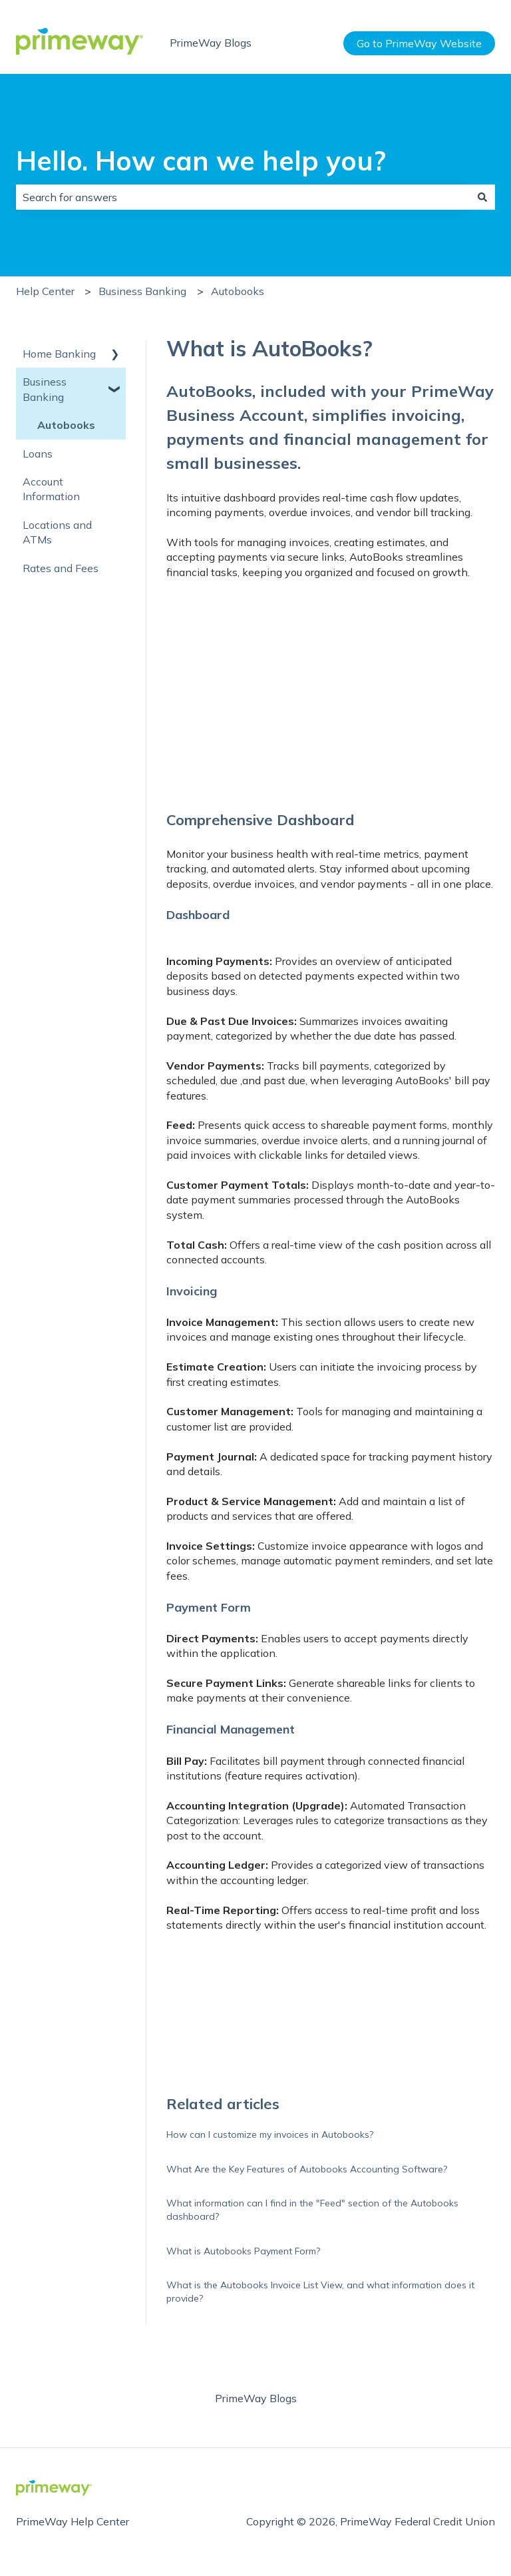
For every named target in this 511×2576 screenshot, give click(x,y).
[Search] (482, 197)
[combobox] (243, 197)
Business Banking (142, 291)
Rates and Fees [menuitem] (60, 568)
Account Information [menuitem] (51, 489)
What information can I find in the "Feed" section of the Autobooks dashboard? (312, 2209)
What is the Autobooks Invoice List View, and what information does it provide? (320, 2291)
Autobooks (237, 291)
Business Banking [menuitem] (45, 389)
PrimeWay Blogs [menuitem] (256, 2398)
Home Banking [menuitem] (59, 353)
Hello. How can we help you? (201, 160)
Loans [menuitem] (38, 453)
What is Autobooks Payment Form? (243, 2251)
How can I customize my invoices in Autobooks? (269, 2134)
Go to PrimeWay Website (419, 43)
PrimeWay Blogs (211, 42)
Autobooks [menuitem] (66, 425)
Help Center (45, 291)
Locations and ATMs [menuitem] (57, 532)
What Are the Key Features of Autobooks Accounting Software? (306, 2169)
